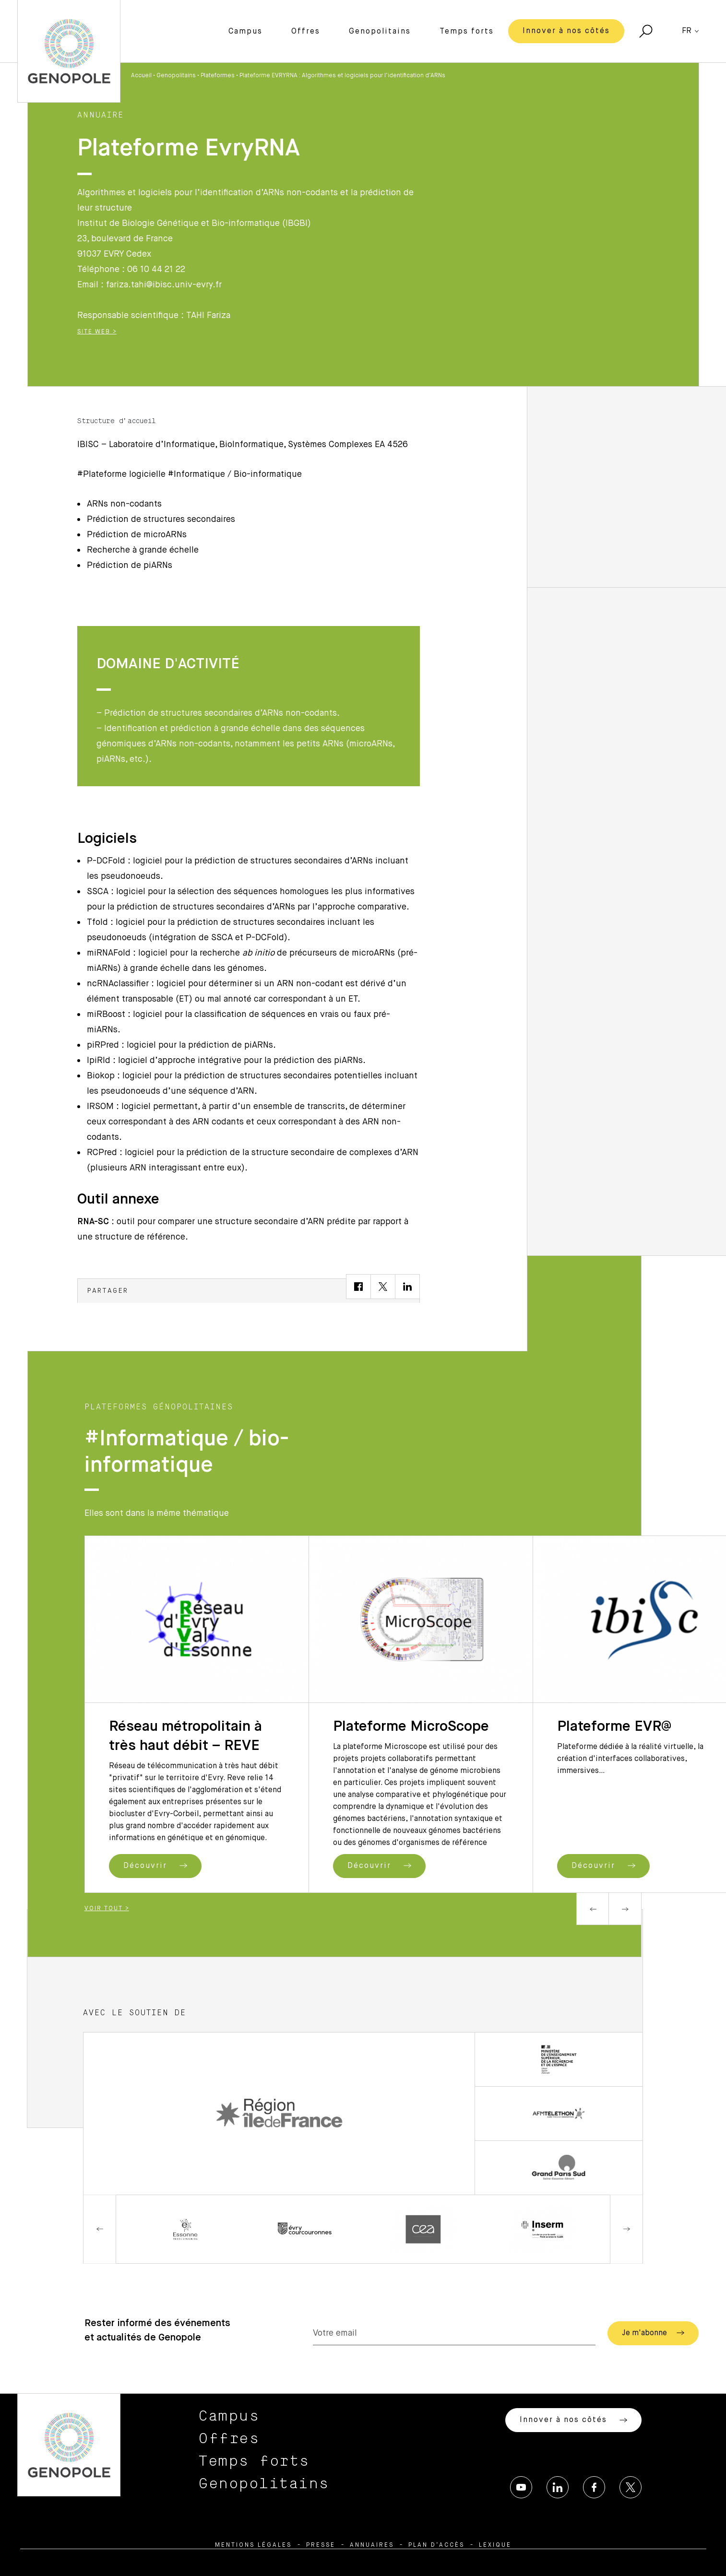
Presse (320, 2545)
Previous (592, 1908)
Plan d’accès (436, 2545)
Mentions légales (253, 2545)
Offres (305, 31)
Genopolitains (380, 31)
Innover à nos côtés (566, 31)
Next (625, 1908)
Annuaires (372, 2545)
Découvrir (155, 1865)
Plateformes (218, 76)
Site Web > (97, 332)
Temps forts (467, 31)
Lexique (495, 2545)
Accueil (141, 76)
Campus (245, 31)
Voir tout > (106, 1909)
